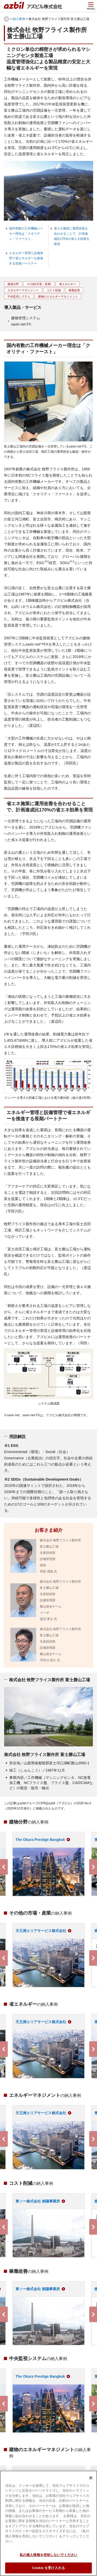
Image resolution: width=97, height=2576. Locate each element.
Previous (4, 1867)
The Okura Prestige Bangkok (40, 1840)
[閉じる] (90, 2478)
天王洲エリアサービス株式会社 (41, 1931)
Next (93, 1867)
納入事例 (19, 19)
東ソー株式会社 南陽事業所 (38, 2201)
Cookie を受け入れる (48, 2568)
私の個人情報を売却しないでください (48, 2555)
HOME (6, 19)
